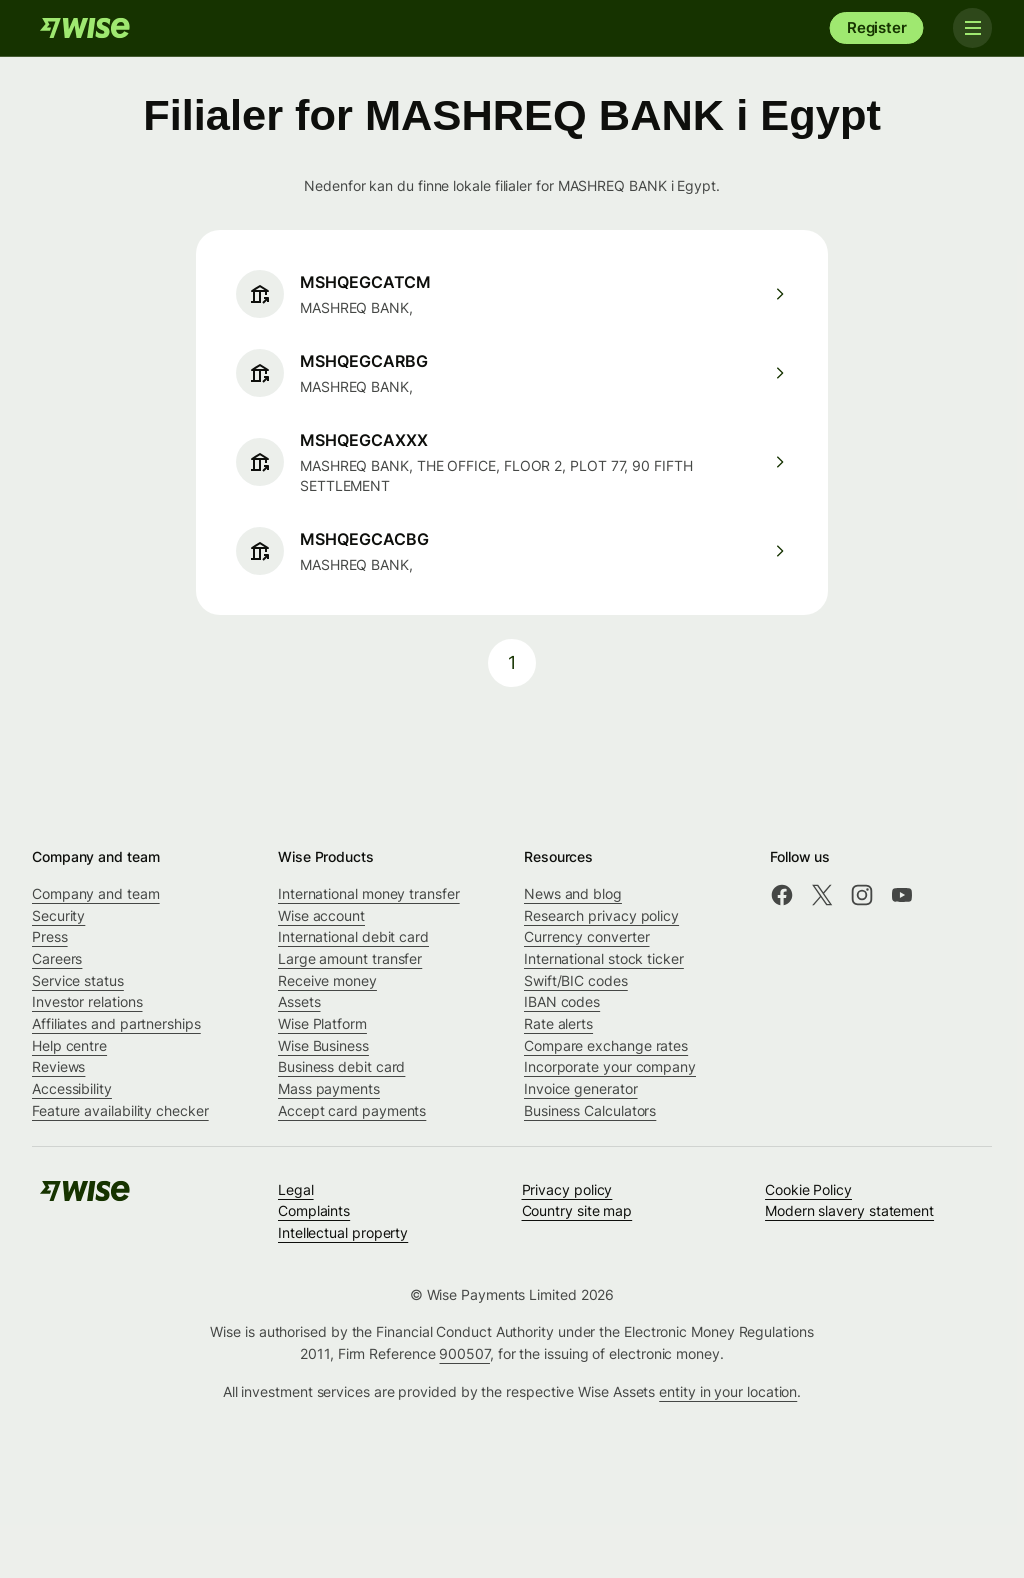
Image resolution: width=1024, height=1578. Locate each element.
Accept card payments (352, 1110)
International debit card (353, 936)
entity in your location (728, 1391)
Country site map (577, 1210)
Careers (57, 958)
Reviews (58, 1066)
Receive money (327, 980)
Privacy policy (567, 1189)
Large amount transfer (350, 958)
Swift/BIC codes (576, 980)
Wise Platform (322, 1023)
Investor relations (87, 1001)
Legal (296, 1189)
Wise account (321, 915)
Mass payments (329, 1088)
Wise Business (323, 1045)
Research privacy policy (601, 915)
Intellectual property (343, 1232)
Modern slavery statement (849, 1210)
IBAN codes (562, 1001)
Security (58, 915)
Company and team (96, 893)
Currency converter (587, 936)
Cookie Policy (808, 1189)
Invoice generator (581, 1088)
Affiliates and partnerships (116, 1023)
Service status (78, 980)
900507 (464, 1353)
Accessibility (72, 1088)
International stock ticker (604, 958)
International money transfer (369, 893)
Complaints (314, 1210)
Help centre (69, 1045)
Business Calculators (590, 1110)
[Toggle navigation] (972, 28)
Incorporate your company (610, 1066)
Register (877, 27)
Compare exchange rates (606, 1045)
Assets (299, 1001)
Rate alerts (558, 1023)
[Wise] (85, 28)
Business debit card (341, 1066)
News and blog (573, 893)
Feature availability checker (120, 1110)
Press (50, 936)
